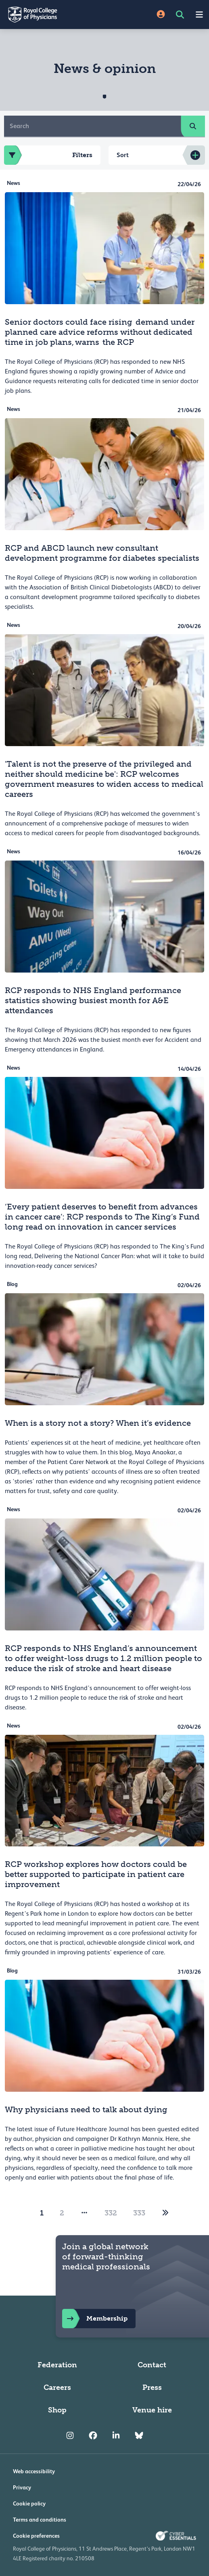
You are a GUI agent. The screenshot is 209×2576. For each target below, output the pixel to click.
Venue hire (152, 2410)
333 (139, 2213)
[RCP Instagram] (70, 2436)
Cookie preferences (36, 2535)
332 (110, 2213)
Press (152, 2387)
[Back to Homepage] (52, 14)
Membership (94, 2318)
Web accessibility (34, 2471)
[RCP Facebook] (93, 2436)
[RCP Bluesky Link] (138, 2436)
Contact (152, 2364)
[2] (165, 2213)
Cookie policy (29, 2503)
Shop (57, 2410)
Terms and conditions (39, 2519)
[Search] (92, 126)
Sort (123, 155)
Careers (57, 2387)
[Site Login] (161, 14)
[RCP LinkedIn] (115, 2436)
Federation (57, 2364)
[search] (193, 126)
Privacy (22, 2487)
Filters (48, 155)
